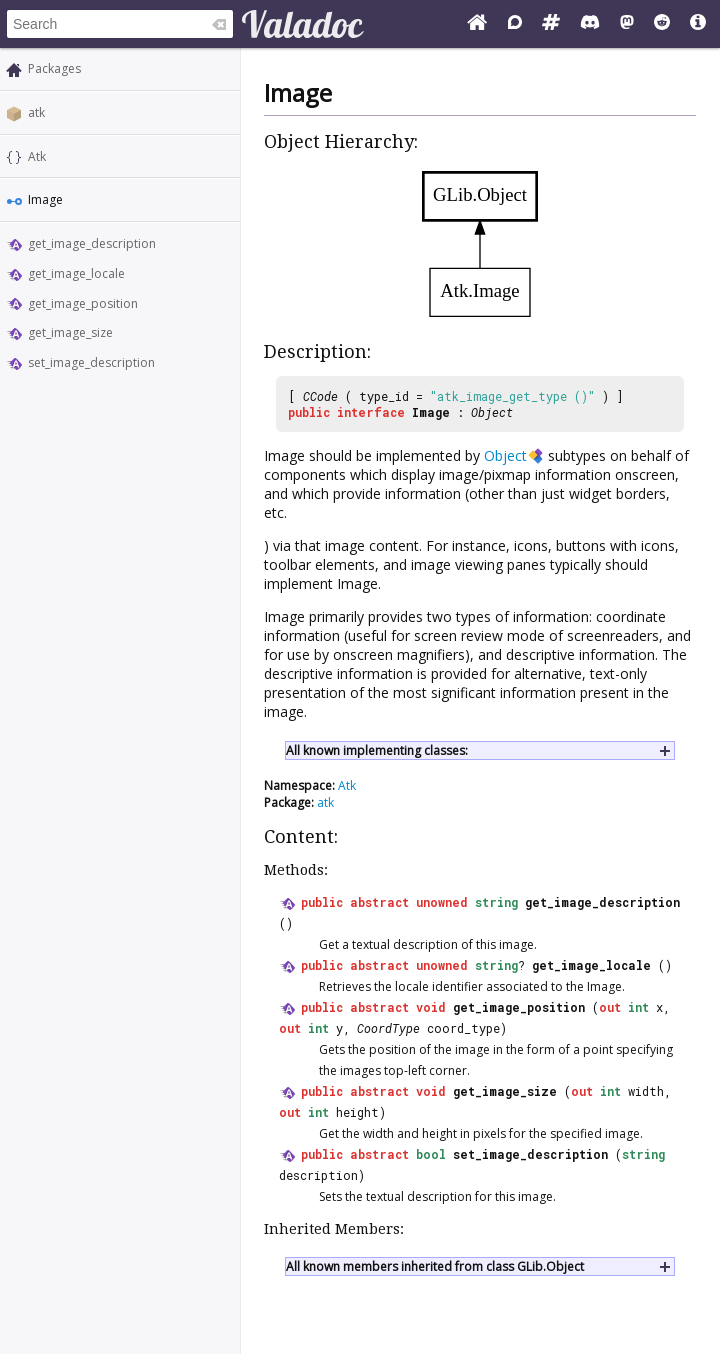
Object (492, 412)
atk (36, 112)
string (496, 902)
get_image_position (83, 303)
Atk (37, 156)
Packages (54, 68)
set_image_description (91, 362)
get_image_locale (76, 273)
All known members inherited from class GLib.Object (435, 1266)
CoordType (388, 1028)
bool (431, 1154)
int (638, 1007)
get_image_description (92, 243)
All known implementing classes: (377, 750)
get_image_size (70, 332)
